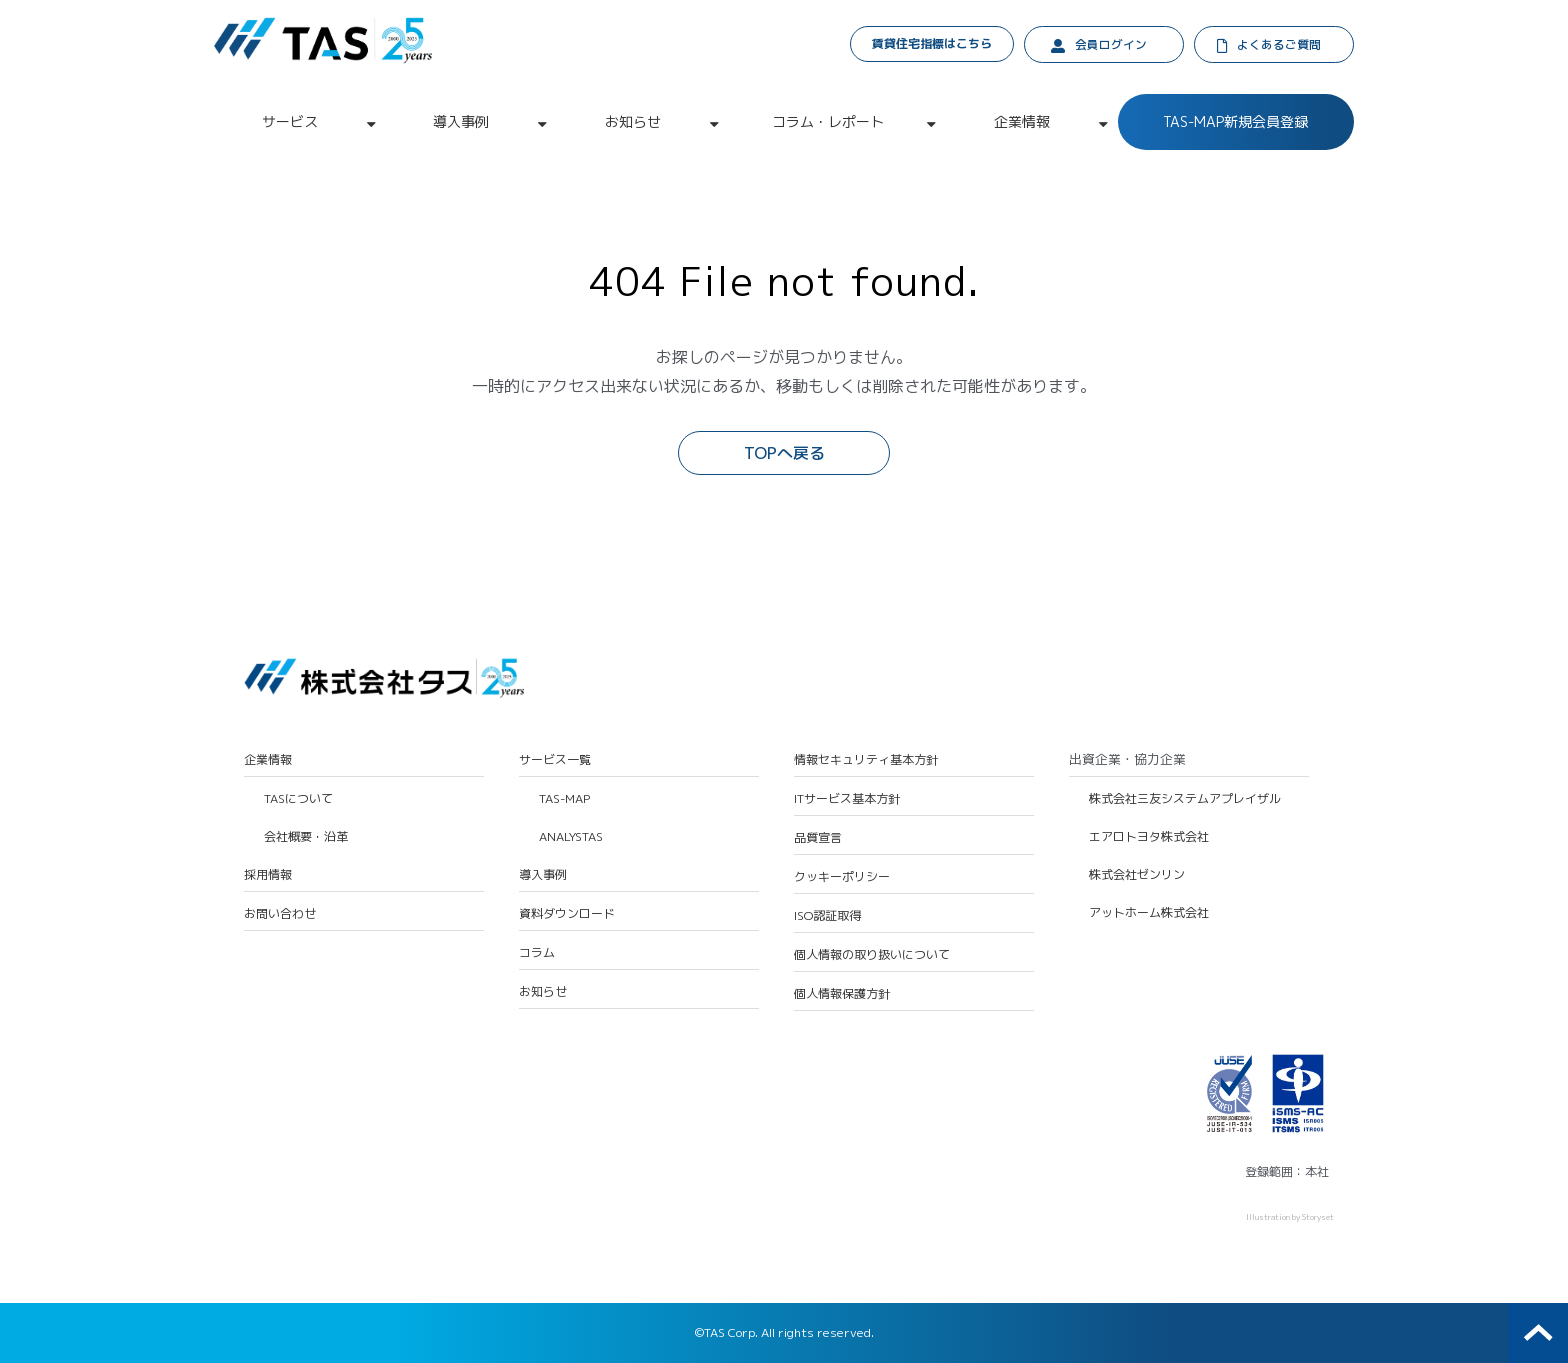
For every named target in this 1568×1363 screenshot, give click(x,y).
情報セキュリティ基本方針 (866, 761)
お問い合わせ (280, 915)
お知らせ (633, 122)
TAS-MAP (564, 800)
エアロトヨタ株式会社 (1149, 838)
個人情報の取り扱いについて (872, 956)
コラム (537, 954)
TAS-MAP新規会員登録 (1235, 122)
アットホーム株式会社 (1149, 914)
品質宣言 (818, 839)
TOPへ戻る (784, 454)
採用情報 (268, 876)
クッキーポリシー (842, 878)
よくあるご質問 (1280, 45)
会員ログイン (1111, 45)
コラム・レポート (828, 122)
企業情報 (1022, 122)
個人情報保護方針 (842, 995)
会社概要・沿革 (306, 838)
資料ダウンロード (567, 915)
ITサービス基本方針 (847, 800)
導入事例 (461, 122)
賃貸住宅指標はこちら (933, 43)
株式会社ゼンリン (1137, 876)
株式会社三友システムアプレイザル (1185, 800)
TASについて (298, 800)
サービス (290, 122)
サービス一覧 (555, 761)
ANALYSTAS (571, 838)
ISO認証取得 (827, 917)
